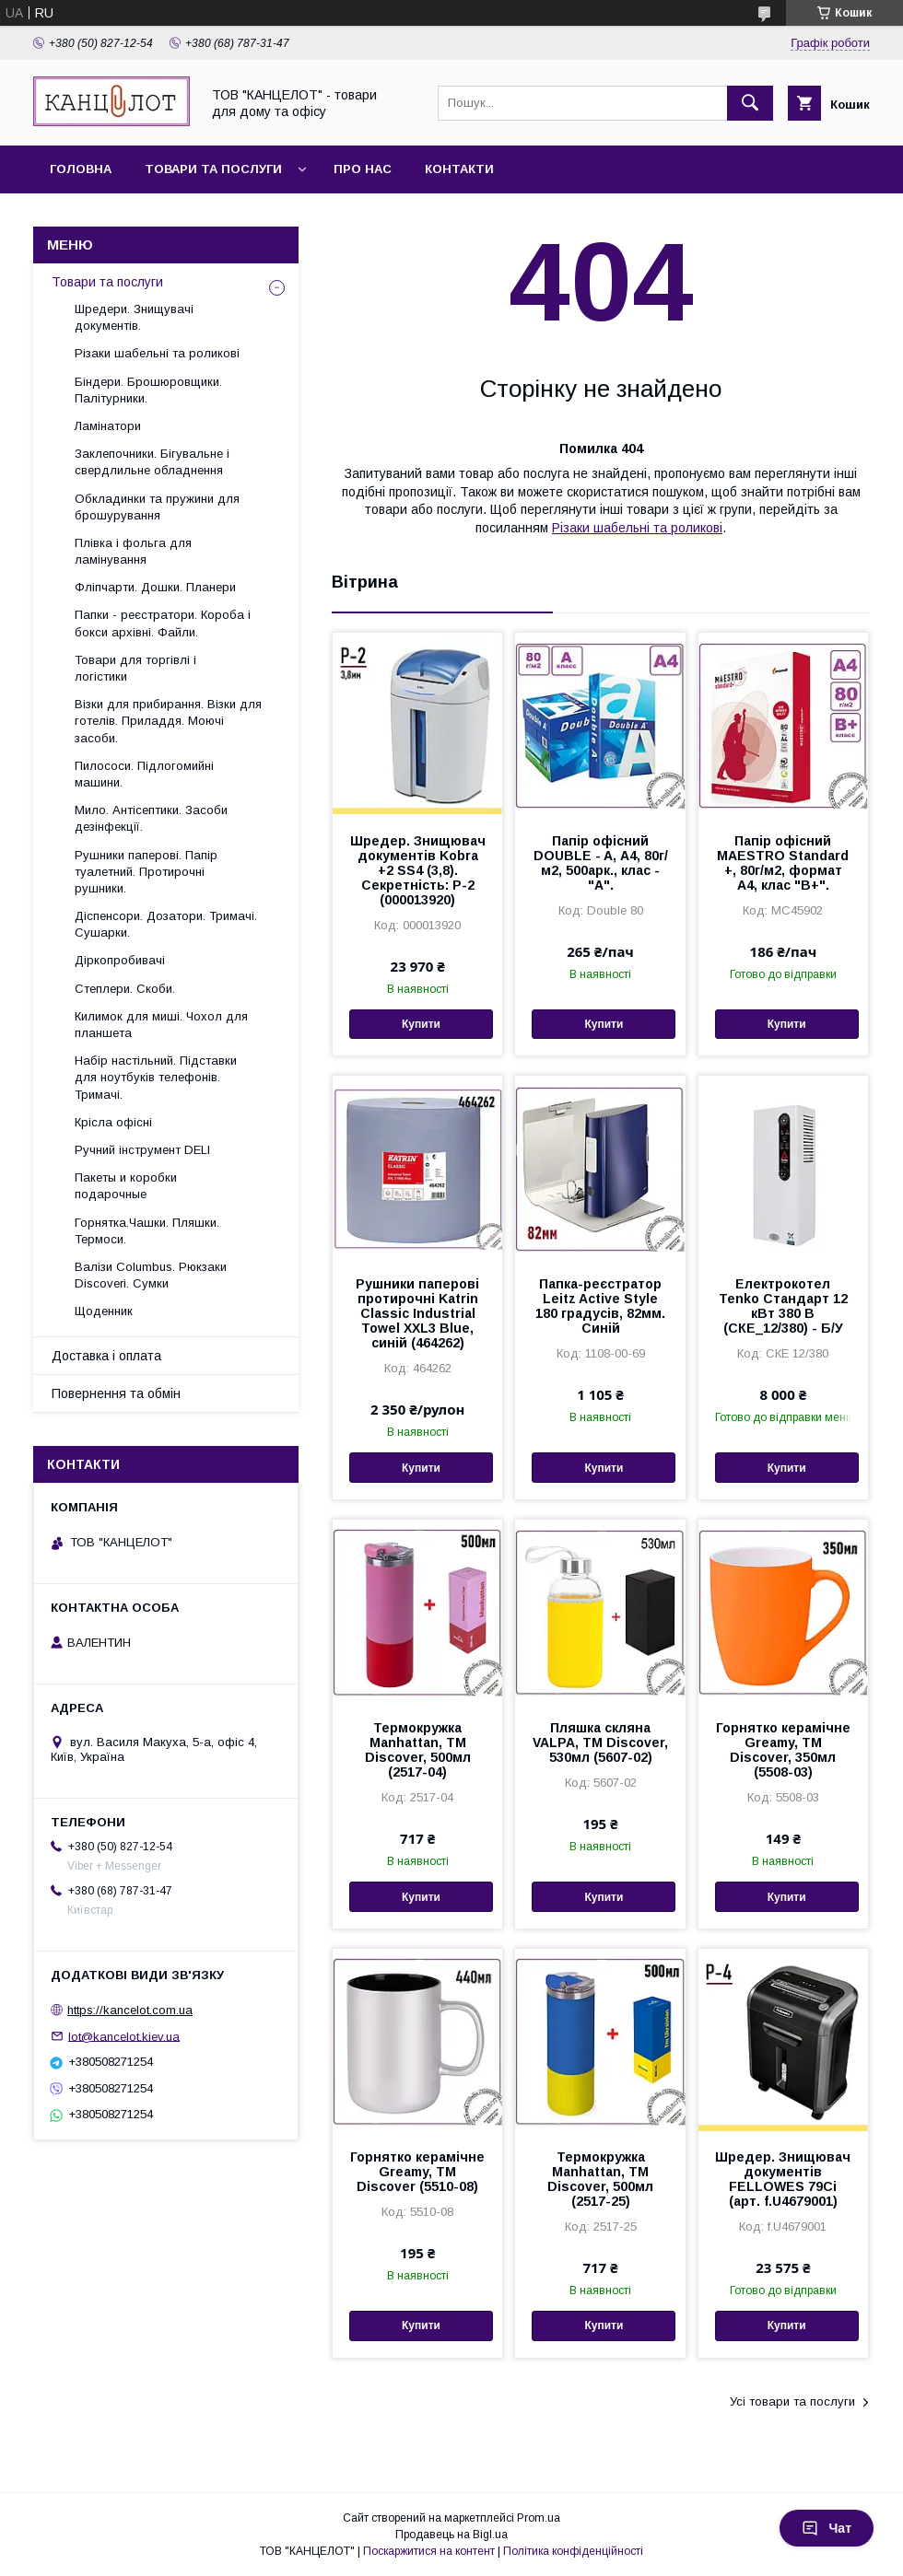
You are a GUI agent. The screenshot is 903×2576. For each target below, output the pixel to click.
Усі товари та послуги (792, 2401)
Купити (421, 1024)
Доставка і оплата (106, 1355)
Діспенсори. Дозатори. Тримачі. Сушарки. (166, 924)
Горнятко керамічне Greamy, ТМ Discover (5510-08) (417, 2172)
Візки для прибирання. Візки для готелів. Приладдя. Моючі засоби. (168, 720)
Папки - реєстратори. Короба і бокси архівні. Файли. (163, 623)
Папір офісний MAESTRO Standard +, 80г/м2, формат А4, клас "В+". (783, 862)
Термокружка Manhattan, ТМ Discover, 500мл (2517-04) (418, 1749)
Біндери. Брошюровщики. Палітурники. (148, 390)
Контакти (459, 169)
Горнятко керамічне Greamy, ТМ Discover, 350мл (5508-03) (783, 1749)
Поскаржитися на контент (429, 2551)
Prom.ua (538, 2518)
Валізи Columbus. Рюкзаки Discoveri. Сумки (151, 1275)
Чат (826, 2528)
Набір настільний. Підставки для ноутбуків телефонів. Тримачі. (156, 1077)
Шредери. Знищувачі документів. (134, 317)
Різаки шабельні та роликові (637, 527)
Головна (80, 169)
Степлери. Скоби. (125, 989)
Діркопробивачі (120, 960)
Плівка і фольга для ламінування (133, 551)
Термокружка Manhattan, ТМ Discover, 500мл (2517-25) (600, 2179)
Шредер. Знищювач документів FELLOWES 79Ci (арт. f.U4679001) (782, 2179)
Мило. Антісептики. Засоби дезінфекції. (151, 818)
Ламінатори (108, 426)
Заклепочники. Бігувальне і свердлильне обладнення (152, 462)
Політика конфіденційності (573, 2551)
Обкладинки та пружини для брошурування (157, 507)
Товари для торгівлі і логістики (135, 668)
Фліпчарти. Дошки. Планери (155, 587)
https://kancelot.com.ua (130, 2010)
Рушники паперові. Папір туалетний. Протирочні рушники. (146, 871)
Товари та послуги (213, 169)
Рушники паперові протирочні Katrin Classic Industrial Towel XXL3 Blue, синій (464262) (417, 1313)
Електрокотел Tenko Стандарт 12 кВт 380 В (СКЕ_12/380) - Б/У (783, 1305)
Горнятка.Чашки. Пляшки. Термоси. (147, 1231)
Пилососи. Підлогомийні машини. (144, 774)
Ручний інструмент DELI (142, 1150)
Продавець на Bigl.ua (451, 2534)
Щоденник (104, 1311)
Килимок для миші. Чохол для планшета (161, 1024)
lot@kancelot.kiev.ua (124, 2036)
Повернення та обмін (116, 1393)
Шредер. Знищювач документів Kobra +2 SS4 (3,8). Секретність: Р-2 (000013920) (418, 870)
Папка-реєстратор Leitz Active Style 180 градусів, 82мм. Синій (600, 1305)
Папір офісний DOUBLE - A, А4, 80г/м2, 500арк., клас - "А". (601, 862)
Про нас (363, 169)
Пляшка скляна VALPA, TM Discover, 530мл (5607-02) (600, 1742)
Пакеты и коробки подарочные (126, 1186)
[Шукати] (750, 103)
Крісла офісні (113, 1122)
